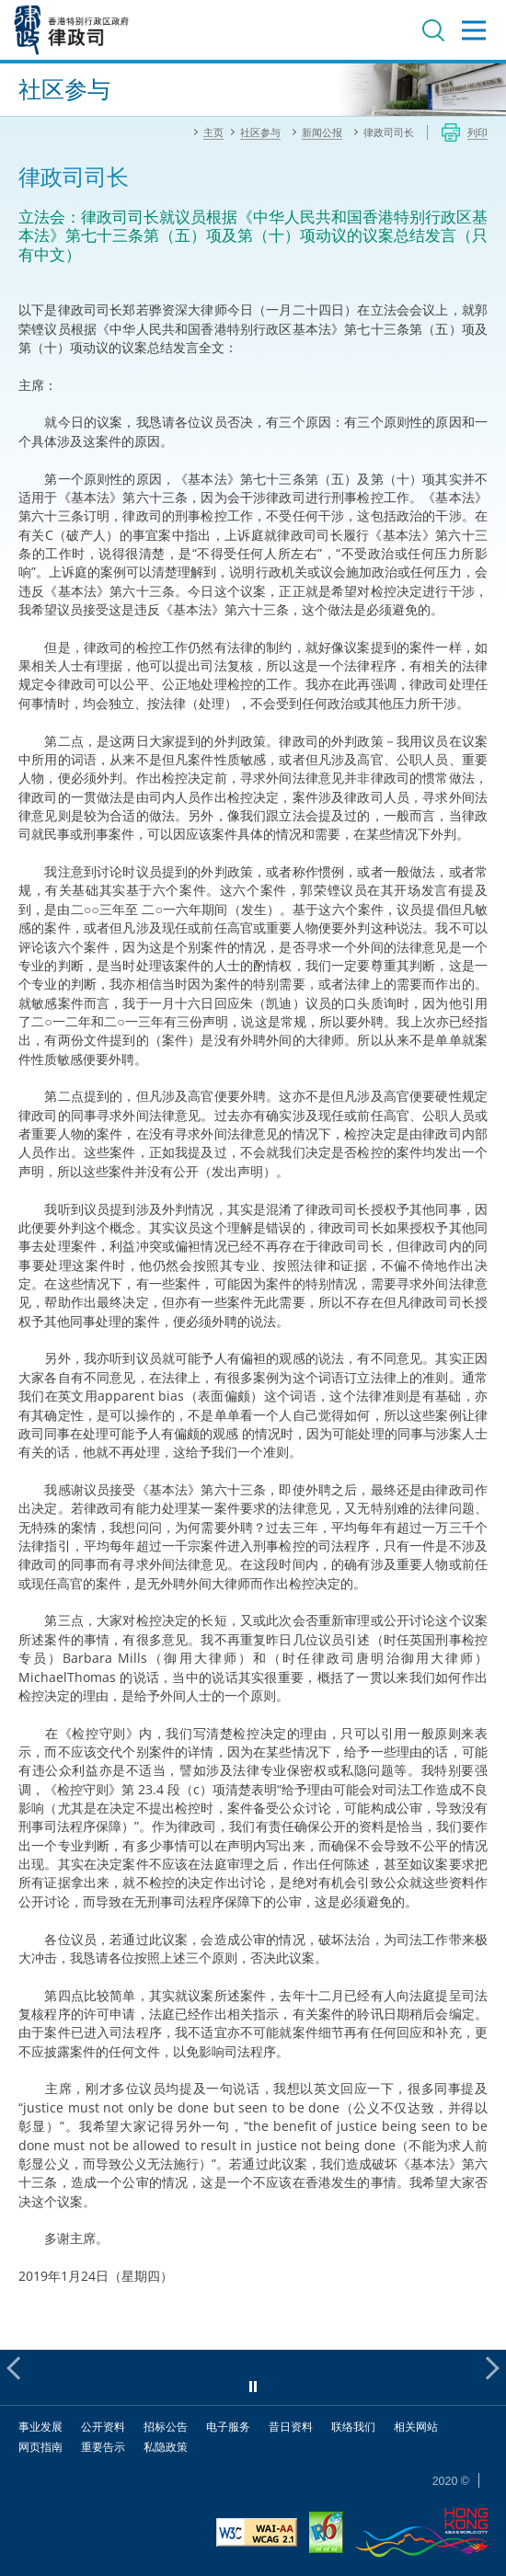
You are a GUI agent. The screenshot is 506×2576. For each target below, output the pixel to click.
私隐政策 (166, 2447)
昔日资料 (291, 2426)
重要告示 (103, 2447)
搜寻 (433, 30)
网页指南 (40, 2447)
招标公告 (166, 2426)
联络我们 (353, 2426)
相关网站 (416, 2426)
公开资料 (103, 2426)
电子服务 (228, 2426)
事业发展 (40, 2426)
